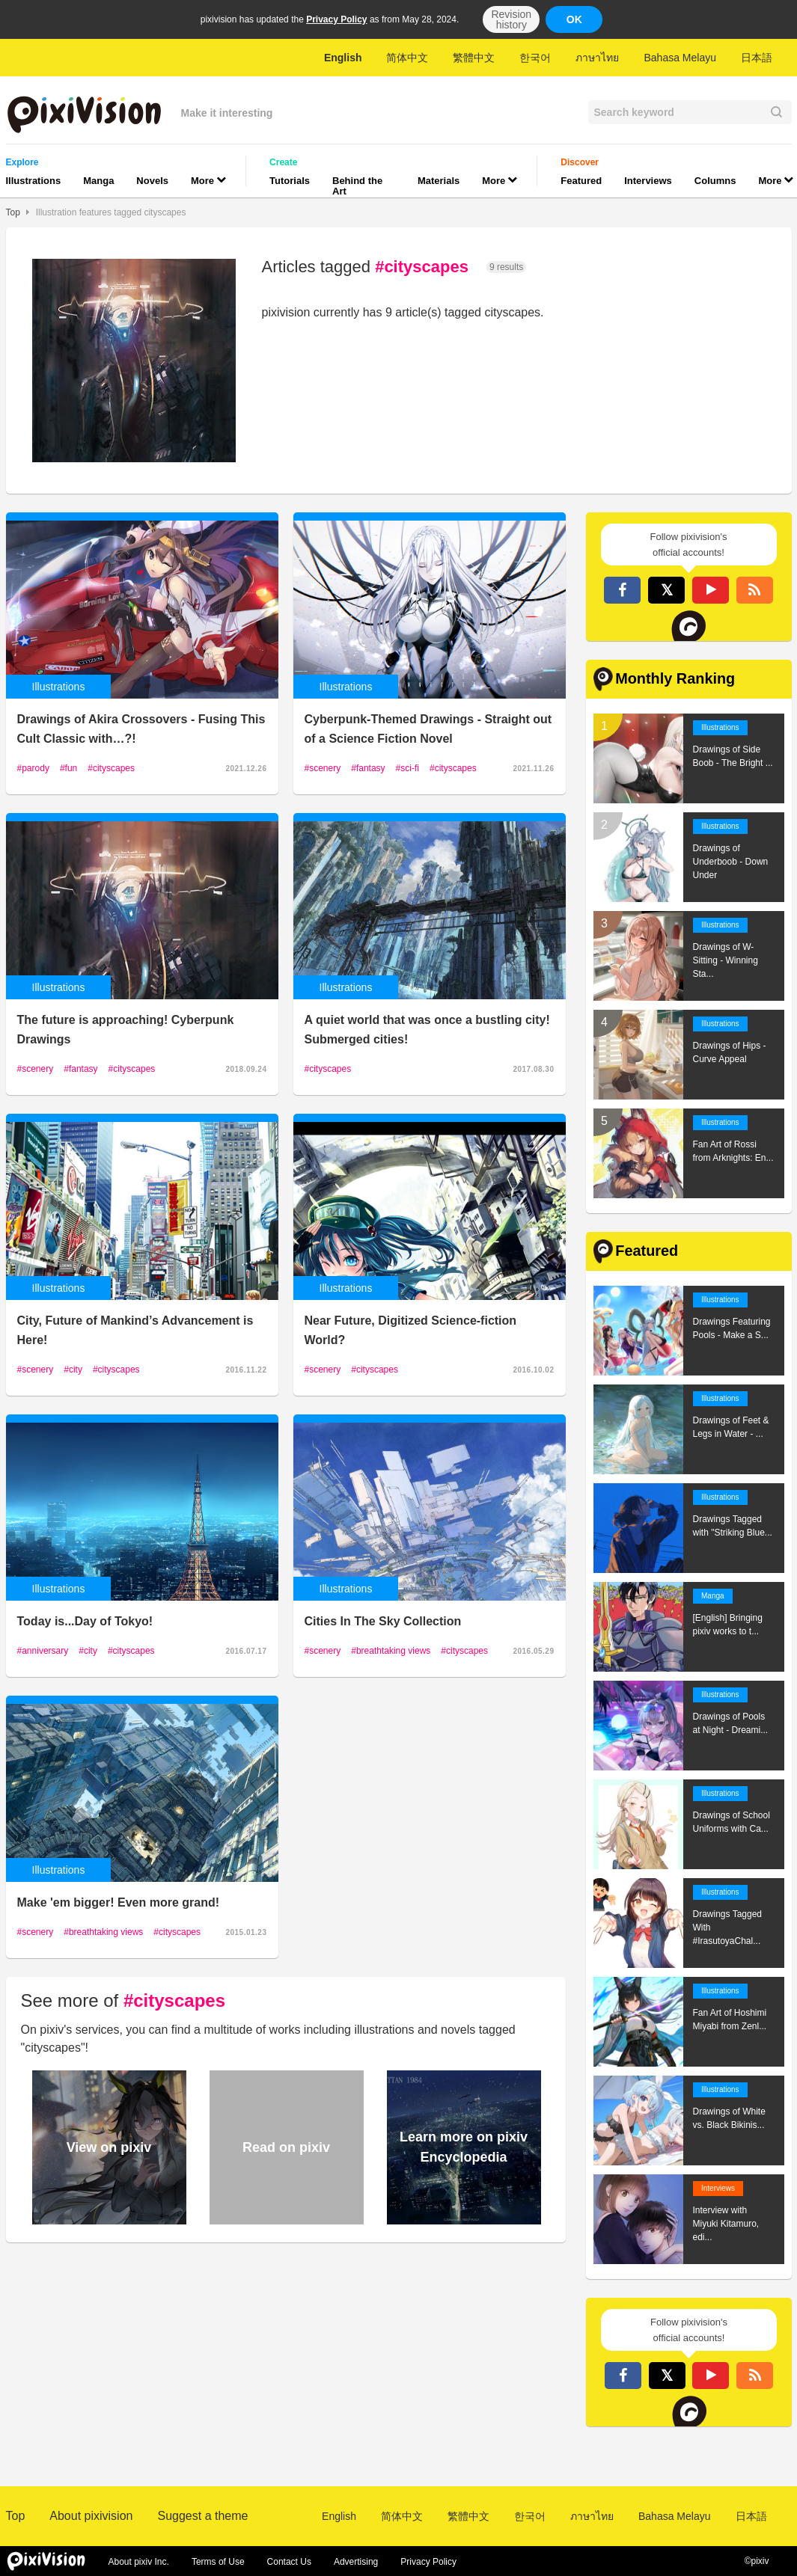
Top (13, 212)
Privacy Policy (336, 19)
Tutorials (289, 180)
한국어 (535, 58)
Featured (581, 180)
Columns (715, 180)
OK (574, 19)
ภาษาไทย (597, 58)
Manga (98, 180)
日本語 (756, 58)
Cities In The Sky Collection (383, 1621)
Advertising (356, 2562)
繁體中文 (474, 58)
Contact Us (289, 2562)
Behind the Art (357, 186)
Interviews (648, 180)
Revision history (511, 19)
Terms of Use (218, 2562)
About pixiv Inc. (139, 2562)
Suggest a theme (202, 2515)
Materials (438, 180)
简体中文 (407, 58)
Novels (152, 180)
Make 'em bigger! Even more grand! (118, 1902)
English (343, 58)
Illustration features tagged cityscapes (111, 212)
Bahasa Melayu (680, 58)
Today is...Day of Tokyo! (85, 1621)
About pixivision (90, 2515)
